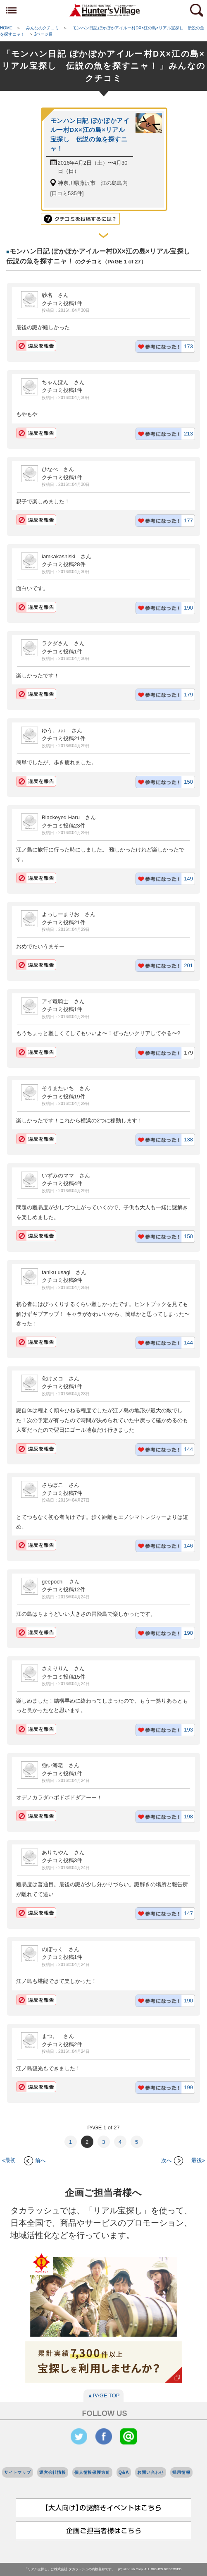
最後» (198, 2160)
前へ (35, 2160)
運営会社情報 (52, 2472)
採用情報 (181, 2472)
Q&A (124, 2472)
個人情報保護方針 (92, 2472)
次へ (172, 2160)
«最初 (9, 2160)
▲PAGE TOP (104, 2395)
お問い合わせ (150, 2472)
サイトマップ (17, 2472)
